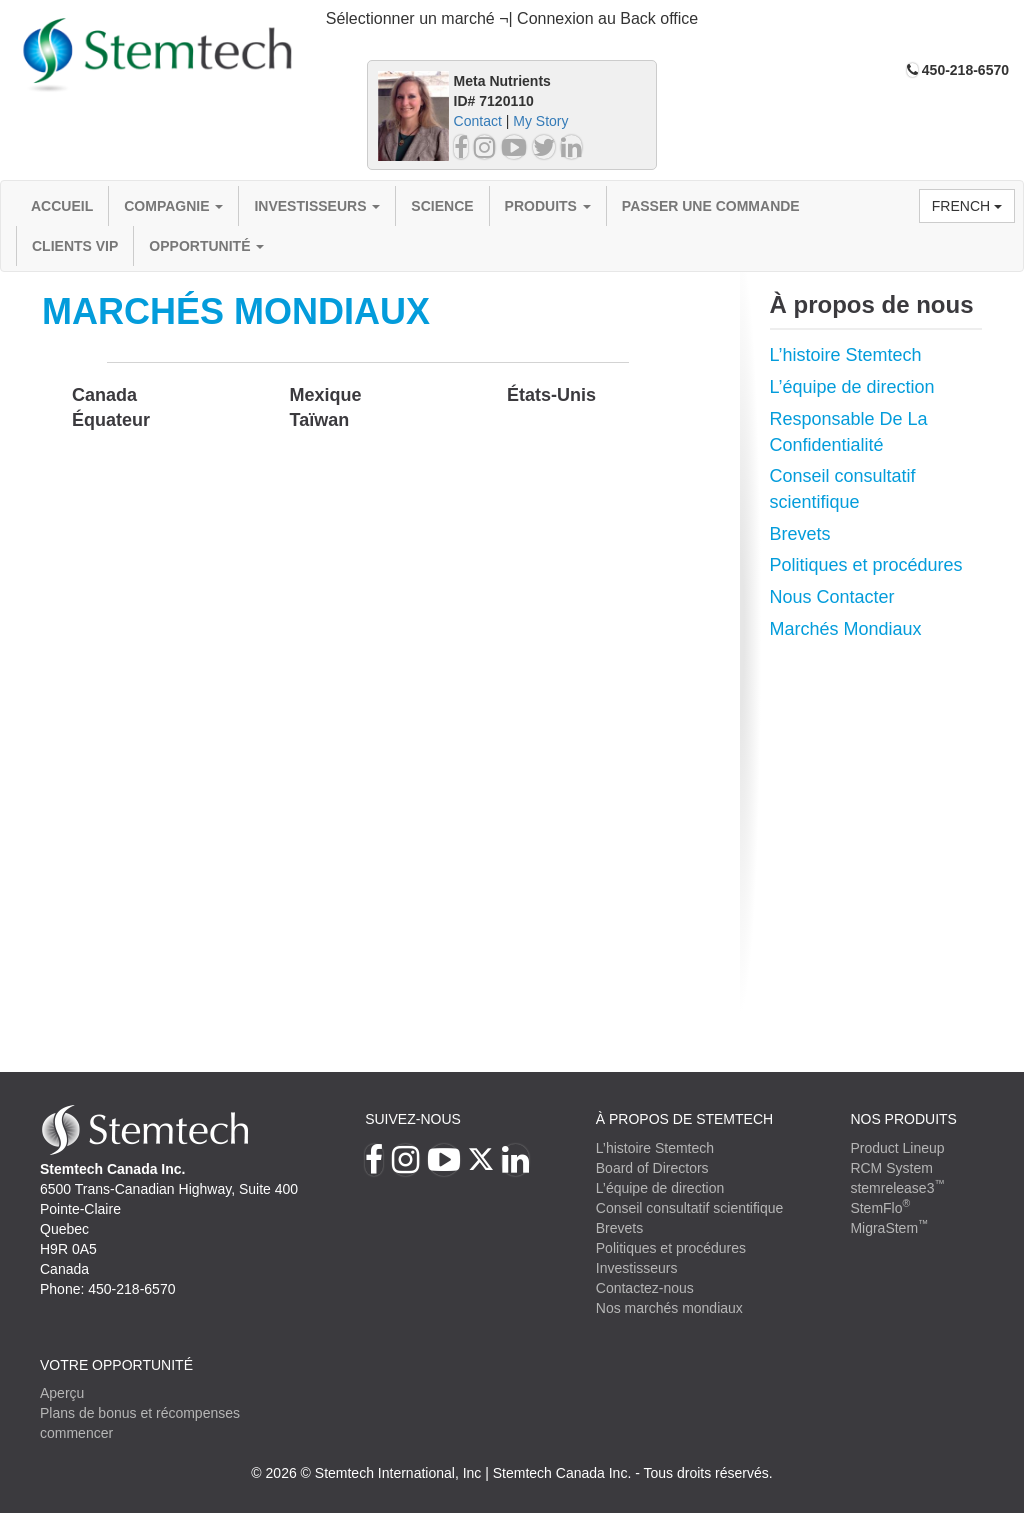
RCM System (891, 1168)
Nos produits (903, 1119)
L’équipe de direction (852, 387)
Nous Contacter (832, 597)
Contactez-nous (645, 1288)
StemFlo (880, 1208)
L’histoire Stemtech (846, 355)
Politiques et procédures (866, 565)
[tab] (512, 19)
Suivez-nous (413, 1119)
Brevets (800, 534)
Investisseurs (317, 206)
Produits (548, 206)
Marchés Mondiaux (846, 629)
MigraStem (889, 1228)
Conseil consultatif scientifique (690, 1208)
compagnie (173, 206)
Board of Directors (652, 1168)
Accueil (62, 206)
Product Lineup (897, 1148)
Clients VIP (75, 246)
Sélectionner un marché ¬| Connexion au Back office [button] (512, 18)
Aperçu (62, 1393)
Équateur (111, 420)
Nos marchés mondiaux (669, 1308)
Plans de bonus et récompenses (140, 1413)
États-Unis (551, 395)
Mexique (326, 395)
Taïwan (320, 420)
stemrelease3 (897, 1188)
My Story (540, 121)
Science (442, 206)
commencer (76, 1433)
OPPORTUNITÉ (206, 246)
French (967, 206)
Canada (104, 395)
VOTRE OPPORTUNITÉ (116, 1365)
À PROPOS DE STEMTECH (684, 1119)
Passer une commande (711, 206)
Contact (478, 121)
